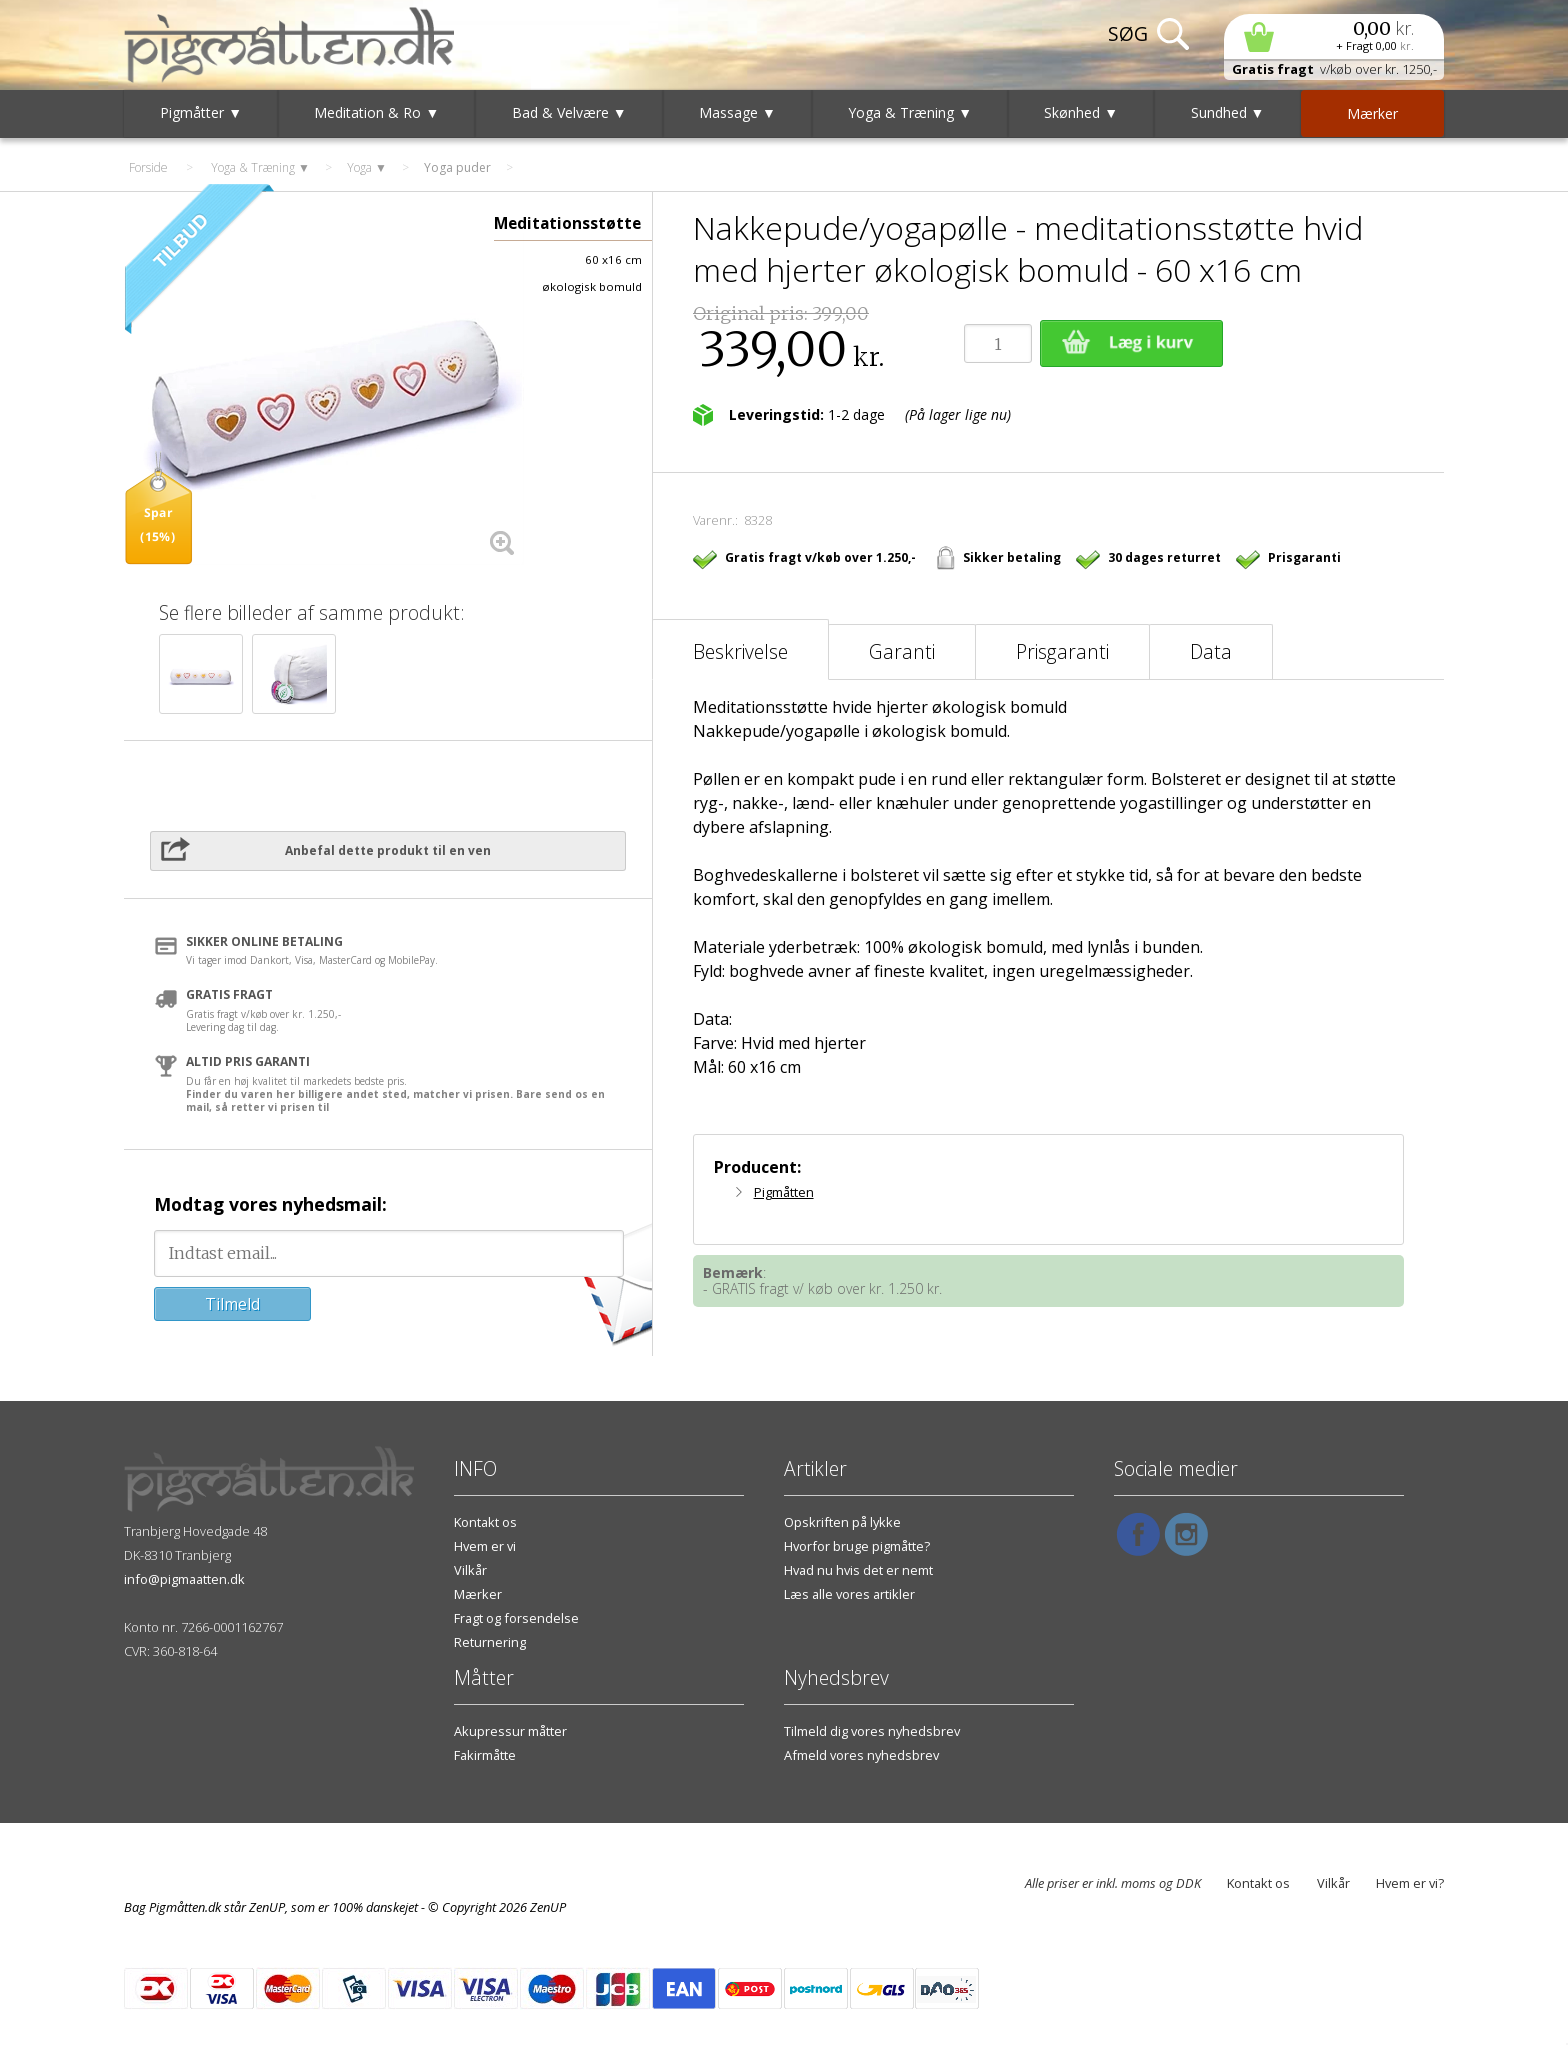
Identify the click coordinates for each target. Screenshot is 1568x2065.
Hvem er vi (485, 1546)
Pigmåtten (784, 1192)
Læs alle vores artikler (849, 1594)
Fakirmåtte (485, 1755)
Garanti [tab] (902, 651)
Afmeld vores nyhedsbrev (861, 1755)
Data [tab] (1211, 651)
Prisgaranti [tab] (1062, 651)
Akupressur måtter (510, 1731)
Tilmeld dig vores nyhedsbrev (872, 1731)
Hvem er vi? (1410, 1883)
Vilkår (470, 1570)
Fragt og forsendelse (516, 1618)
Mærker (478, 1594)
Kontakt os (485, 1522)
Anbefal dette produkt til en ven (388, 850)
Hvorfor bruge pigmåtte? (857, 1546)
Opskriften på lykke (842, 1522)
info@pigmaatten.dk (184, 1579)
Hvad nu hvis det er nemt (858, 1570)
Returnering (490, 1642)
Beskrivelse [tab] (740, 651)
